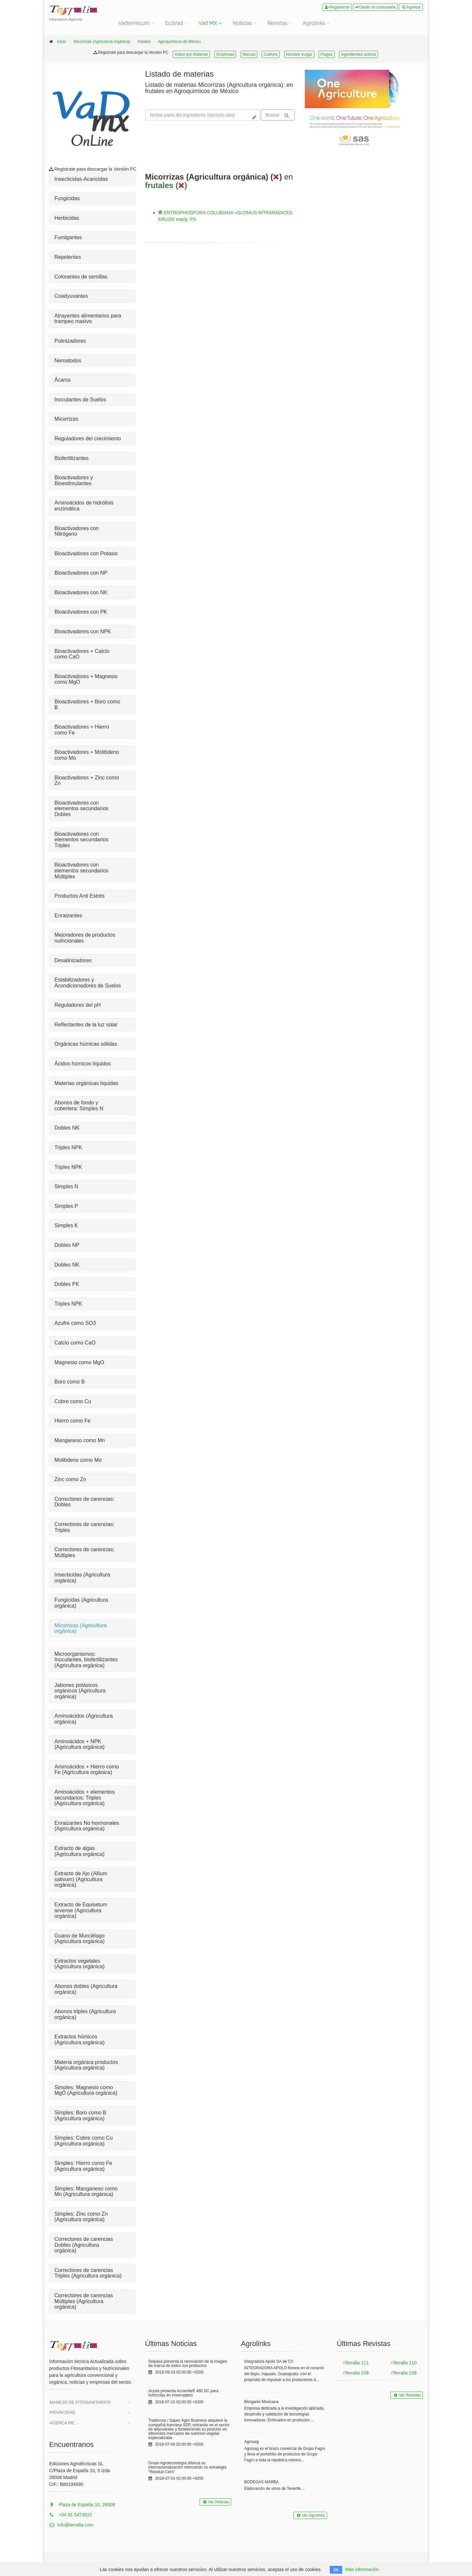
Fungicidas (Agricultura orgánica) (81, 1603)
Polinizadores (70, 341)
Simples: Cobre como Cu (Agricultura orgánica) (83, 2141)
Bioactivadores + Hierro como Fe (81, 729)
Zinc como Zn (70, 1479)
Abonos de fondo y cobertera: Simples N (78, 1105)
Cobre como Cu (72, 1401)
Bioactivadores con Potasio (86, 553)
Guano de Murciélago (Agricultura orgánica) (79, 1938)
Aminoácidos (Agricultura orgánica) (83, 1719)
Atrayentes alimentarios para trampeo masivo (87, 318)
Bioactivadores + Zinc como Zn (86, 780)
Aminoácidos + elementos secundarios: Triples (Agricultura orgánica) (84, 1797)
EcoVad (174, 23)
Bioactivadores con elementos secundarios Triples (81, 839)
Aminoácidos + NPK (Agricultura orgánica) (79, 1744)
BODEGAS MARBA (261, 2482)
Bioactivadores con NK (81, 592)
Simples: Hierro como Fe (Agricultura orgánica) (83, 2166)
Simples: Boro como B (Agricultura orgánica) (80, 2115)
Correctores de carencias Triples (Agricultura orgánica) (88, 2273)
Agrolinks (314, 23)
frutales (144, 41)
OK (336, 2570)
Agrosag (251, 2441)
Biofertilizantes (71, 458)
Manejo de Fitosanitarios (80, 2402)
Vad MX (208, 23)
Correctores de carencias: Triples (84, 1527)
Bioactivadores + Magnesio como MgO (86, 679)
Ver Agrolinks (310, 2515)
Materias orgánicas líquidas (86, 1083)
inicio (61, 41)
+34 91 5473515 (70, 2514)
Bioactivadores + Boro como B (87, 704)
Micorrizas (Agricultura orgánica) (101, 41)
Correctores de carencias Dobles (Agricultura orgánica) (83, 2244)
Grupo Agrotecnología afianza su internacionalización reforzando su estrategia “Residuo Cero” (187, 2467)
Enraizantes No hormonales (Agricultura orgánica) (86, 1826)
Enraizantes (68, 915)
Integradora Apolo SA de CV (268, 2361)
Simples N (66, 1186)
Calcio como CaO (74, 1342)
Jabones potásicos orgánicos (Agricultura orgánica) (80, 1690)
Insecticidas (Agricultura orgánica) (82, 1577)
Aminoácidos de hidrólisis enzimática (84, 505)
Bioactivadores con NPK (82, 631)
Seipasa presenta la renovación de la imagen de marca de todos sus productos (187, 2363)
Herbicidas (66, 218)
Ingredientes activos (358, 54)
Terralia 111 (356, 2362)
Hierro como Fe (72, 1420)
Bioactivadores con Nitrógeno (76, 531)
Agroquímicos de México (179, 41)
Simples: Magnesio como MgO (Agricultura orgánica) (85, 2090)
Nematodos (67, 360)
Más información (362, 2569)
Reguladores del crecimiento (87, 438)
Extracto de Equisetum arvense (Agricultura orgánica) (80, 1910)
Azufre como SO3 (75, 1323)
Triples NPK (68, 1147)
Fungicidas (67, 198)
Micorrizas (66, 419)
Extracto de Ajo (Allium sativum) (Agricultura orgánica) (80, 1879)
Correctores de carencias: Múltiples (84, 1552)
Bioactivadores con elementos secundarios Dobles (81, 808)
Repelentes (67, 257)
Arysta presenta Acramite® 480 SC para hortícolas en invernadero (183, 2393)
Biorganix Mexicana (261, 2401)
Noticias (242, 23)
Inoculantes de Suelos (80, 399)
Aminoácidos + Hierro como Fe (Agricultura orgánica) (86, 1769)
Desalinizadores (73, 960)
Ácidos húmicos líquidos (82, 1063)
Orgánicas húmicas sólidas (85, 1044)
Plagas (327, 54)
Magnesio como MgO (79, 1362)
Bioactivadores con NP (81, 573)
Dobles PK (66, 1284)
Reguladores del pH (77, 1005)
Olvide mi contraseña (375, 7)
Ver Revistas (406, 2395)
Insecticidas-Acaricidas (81, 179)
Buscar (277, 115)
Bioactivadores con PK (80, 612)
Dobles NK (66, 1128)
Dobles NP (66, 1245)
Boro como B (69, 1381)
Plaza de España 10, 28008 (82, 2504)
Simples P (66, 1206)
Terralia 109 (356, 2373)
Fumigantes (68, 237)
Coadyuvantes (71, 296)
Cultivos (271, 54)
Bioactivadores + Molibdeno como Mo (86, 755)
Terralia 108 (404, 2373)
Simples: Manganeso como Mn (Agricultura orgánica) (86, 2191)
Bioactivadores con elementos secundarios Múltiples (81, 870)
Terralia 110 (404, 2362)
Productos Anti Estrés (79, 896)
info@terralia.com (71, 2525)
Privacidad (62, 2412)
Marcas (249, 54)
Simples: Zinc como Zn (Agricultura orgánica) (81, 2217)
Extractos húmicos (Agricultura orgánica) (79, 2039)
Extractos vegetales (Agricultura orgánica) (79, 1964)
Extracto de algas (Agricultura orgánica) (79, 1851)
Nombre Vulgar (299, 54)
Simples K (66, 1225)
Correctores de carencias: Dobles (84, 1502)
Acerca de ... (64, 2422)
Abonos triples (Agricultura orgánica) (85, 2014)
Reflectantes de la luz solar (85, 1024)
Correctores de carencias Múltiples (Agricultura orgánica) (83, 2301)
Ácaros (62, 380)
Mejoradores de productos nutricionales (84, 938)
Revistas (277, 23)
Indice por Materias (191, 54)
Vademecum (133, 23)
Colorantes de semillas (81, 276)
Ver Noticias (215, 2502)
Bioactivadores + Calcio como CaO (81, 654)
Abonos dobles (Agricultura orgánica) (85, 1989)
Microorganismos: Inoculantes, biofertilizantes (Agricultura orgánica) (86, 1659)
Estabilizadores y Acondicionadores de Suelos (87, 982)
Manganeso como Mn (79, 1440)
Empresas (225, 54)
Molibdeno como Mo (78, 1460)
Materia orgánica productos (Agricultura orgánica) (86, 2065)
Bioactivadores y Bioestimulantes (73, 480)
